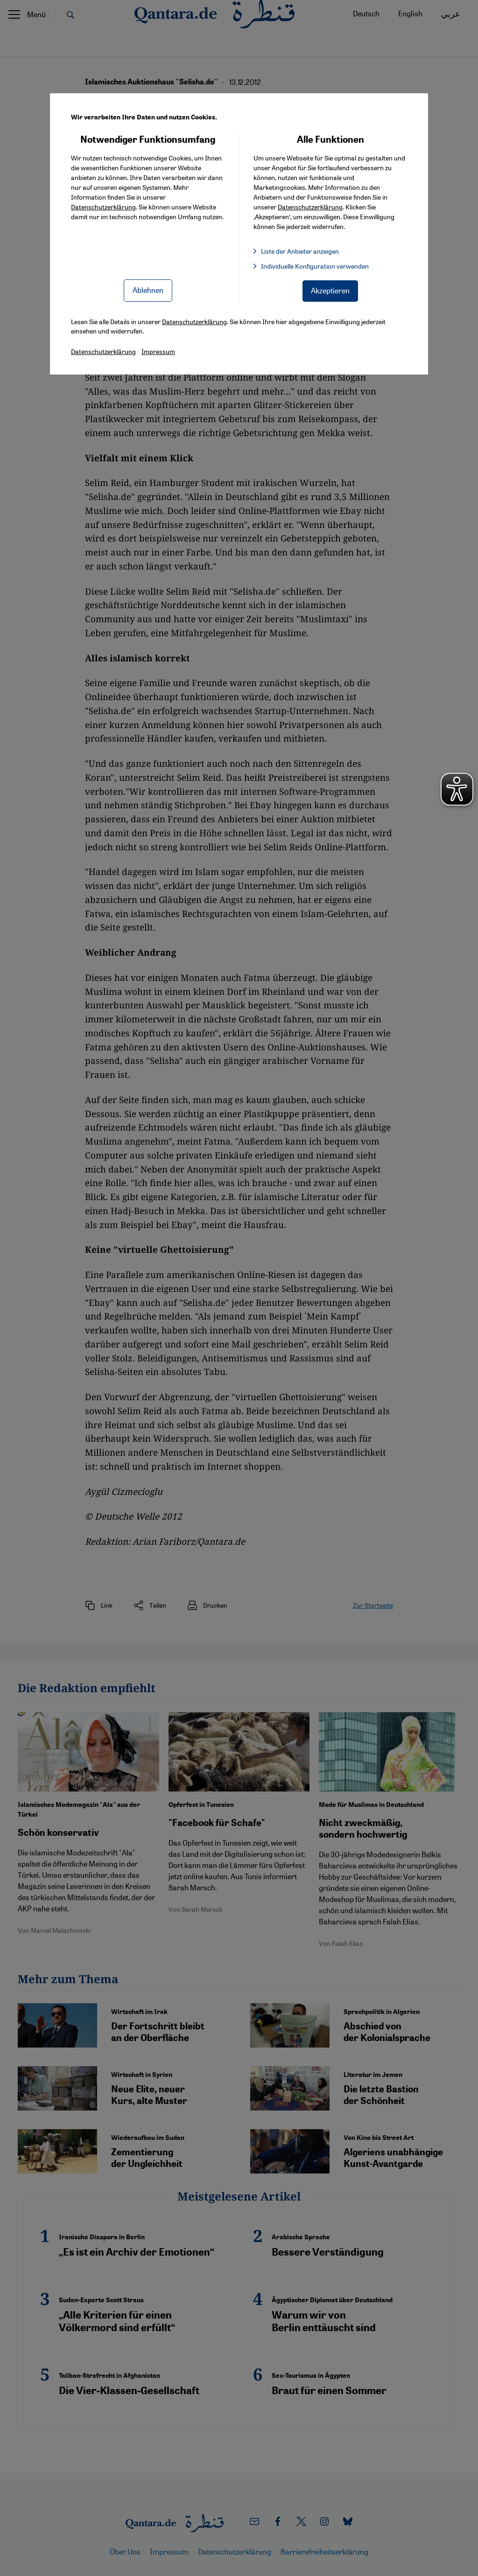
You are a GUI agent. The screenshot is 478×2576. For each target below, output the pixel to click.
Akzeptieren (330, 290)
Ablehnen (148, 290)
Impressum (158, 351)
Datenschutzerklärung (103, 206)
